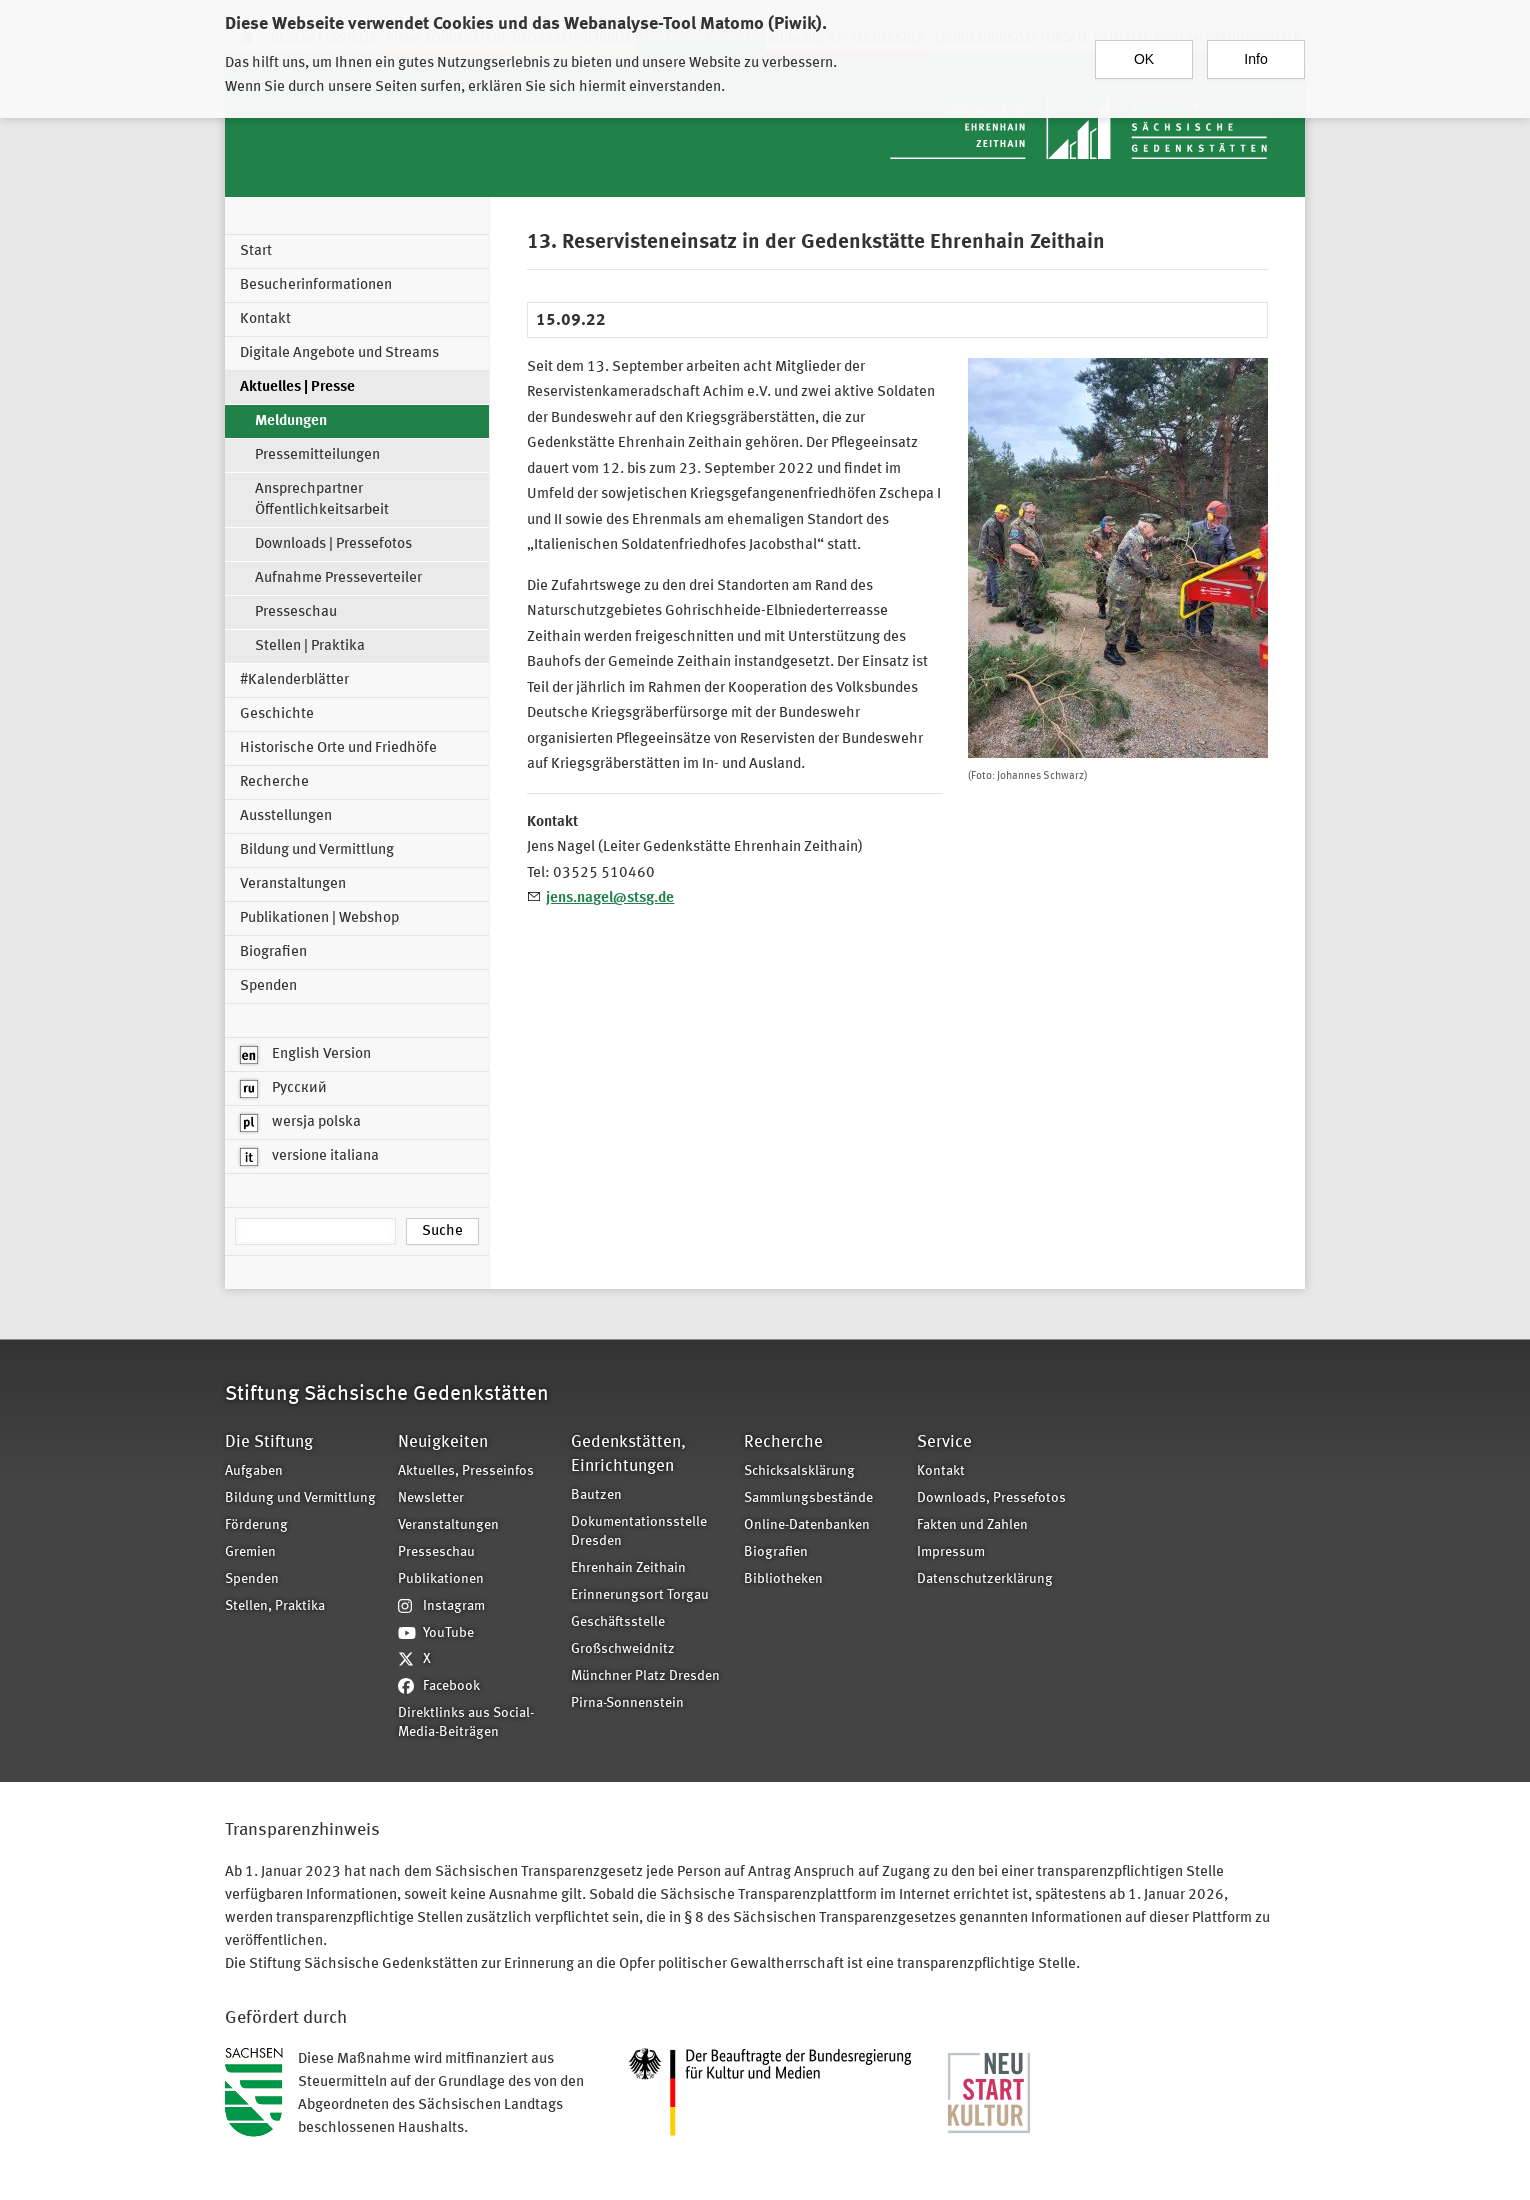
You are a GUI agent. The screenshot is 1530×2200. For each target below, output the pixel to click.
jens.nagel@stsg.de (610, 898)
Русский (283, 1089)
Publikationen (441, 1579)
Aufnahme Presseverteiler (338, 578)
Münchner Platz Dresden (645, 1676)
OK (1144, 55)
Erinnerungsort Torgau (640, 1595)
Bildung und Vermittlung (317, 850)
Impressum (951, 1552)
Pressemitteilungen (317, 455)
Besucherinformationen (316, 285)
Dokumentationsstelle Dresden (639, 1532)
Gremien (250, 1552)
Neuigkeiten (443, 1442)
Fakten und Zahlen (972, 1525)
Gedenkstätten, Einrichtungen (628, 1454)
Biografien (273, 952)
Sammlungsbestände (808, 1498)
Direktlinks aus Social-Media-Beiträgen (466, 1723)
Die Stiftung (269, 1442)
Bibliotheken (783, 1579)
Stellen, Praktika (275, 1606)
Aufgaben (254, 1471)
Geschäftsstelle (618, 1622)
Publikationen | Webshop (319, 918)
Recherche (274, 782)
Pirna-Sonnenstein (627, 1703)
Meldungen (291, 421)
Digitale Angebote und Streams (339, 353)
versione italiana (309, 1157)
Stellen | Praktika (310, 646)
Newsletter (431, 1498)
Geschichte (277, 714)
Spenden (268, 986)
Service (944, 1442)
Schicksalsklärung (799, 1471)
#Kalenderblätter (294, 680)
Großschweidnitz (623, 1649)
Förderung (256, 1525)
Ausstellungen (286, 816)
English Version (305, 1055)
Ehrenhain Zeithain (628, 1568)
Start (256, 251)
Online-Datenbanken (807, 1525)
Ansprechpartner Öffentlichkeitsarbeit (322, 500)
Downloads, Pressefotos (991, 1498)
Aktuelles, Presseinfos (466, 1471)
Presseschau (296, 612)
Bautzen (596, 1495)
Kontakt (265, 319)
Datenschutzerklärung (985, 1579)
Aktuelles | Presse (297, 387)
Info (1255, 55)
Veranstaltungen (293, 884)
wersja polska (300, 1123)
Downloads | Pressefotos (333, 544)
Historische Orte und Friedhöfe (338, 748)
